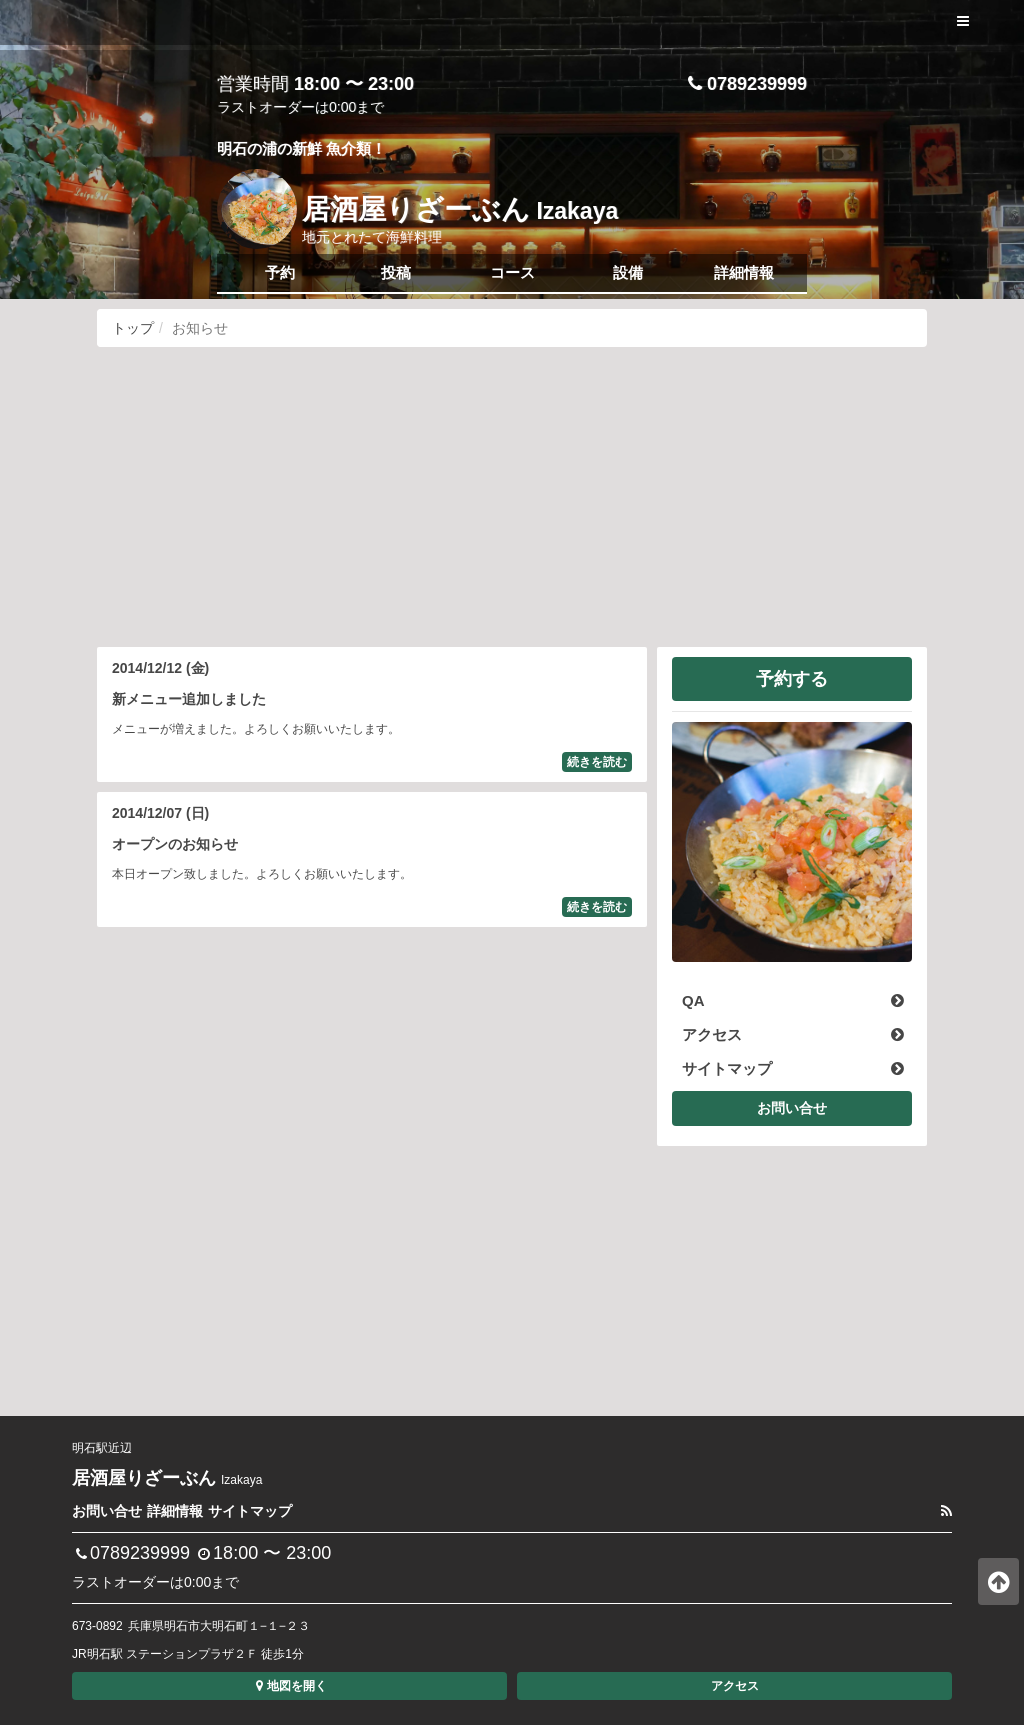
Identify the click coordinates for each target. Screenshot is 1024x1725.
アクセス (735, 1686)
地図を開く (289, 1686)
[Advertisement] (512, 497)
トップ (133, 328)
